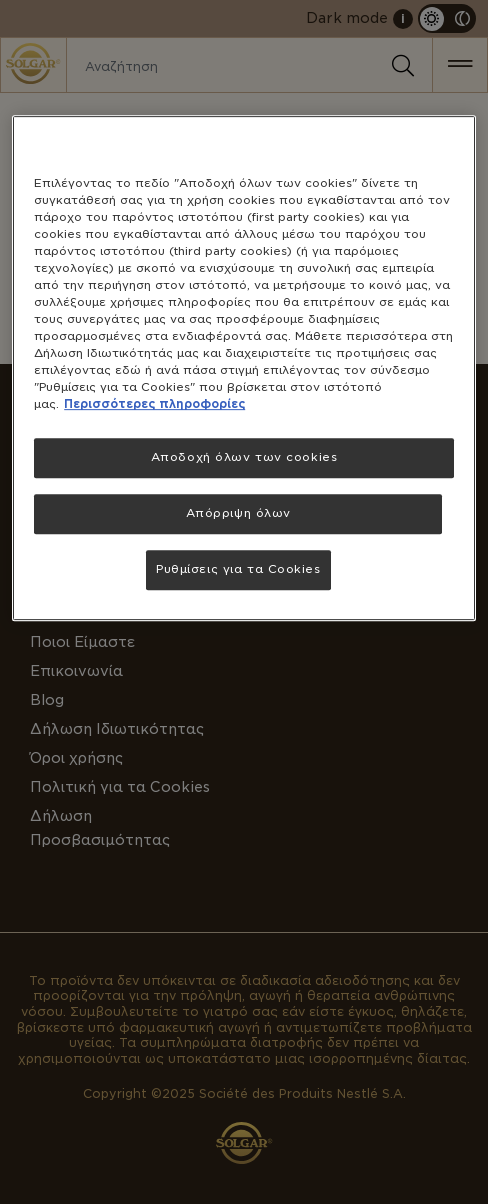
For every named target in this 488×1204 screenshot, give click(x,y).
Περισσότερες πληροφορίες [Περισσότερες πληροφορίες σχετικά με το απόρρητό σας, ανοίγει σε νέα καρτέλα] (154, 405)
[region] (244, 368)
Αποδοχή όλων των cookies (244, 458)
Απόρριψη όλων (238, 514)
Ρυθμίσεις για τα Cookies (238, 569)
